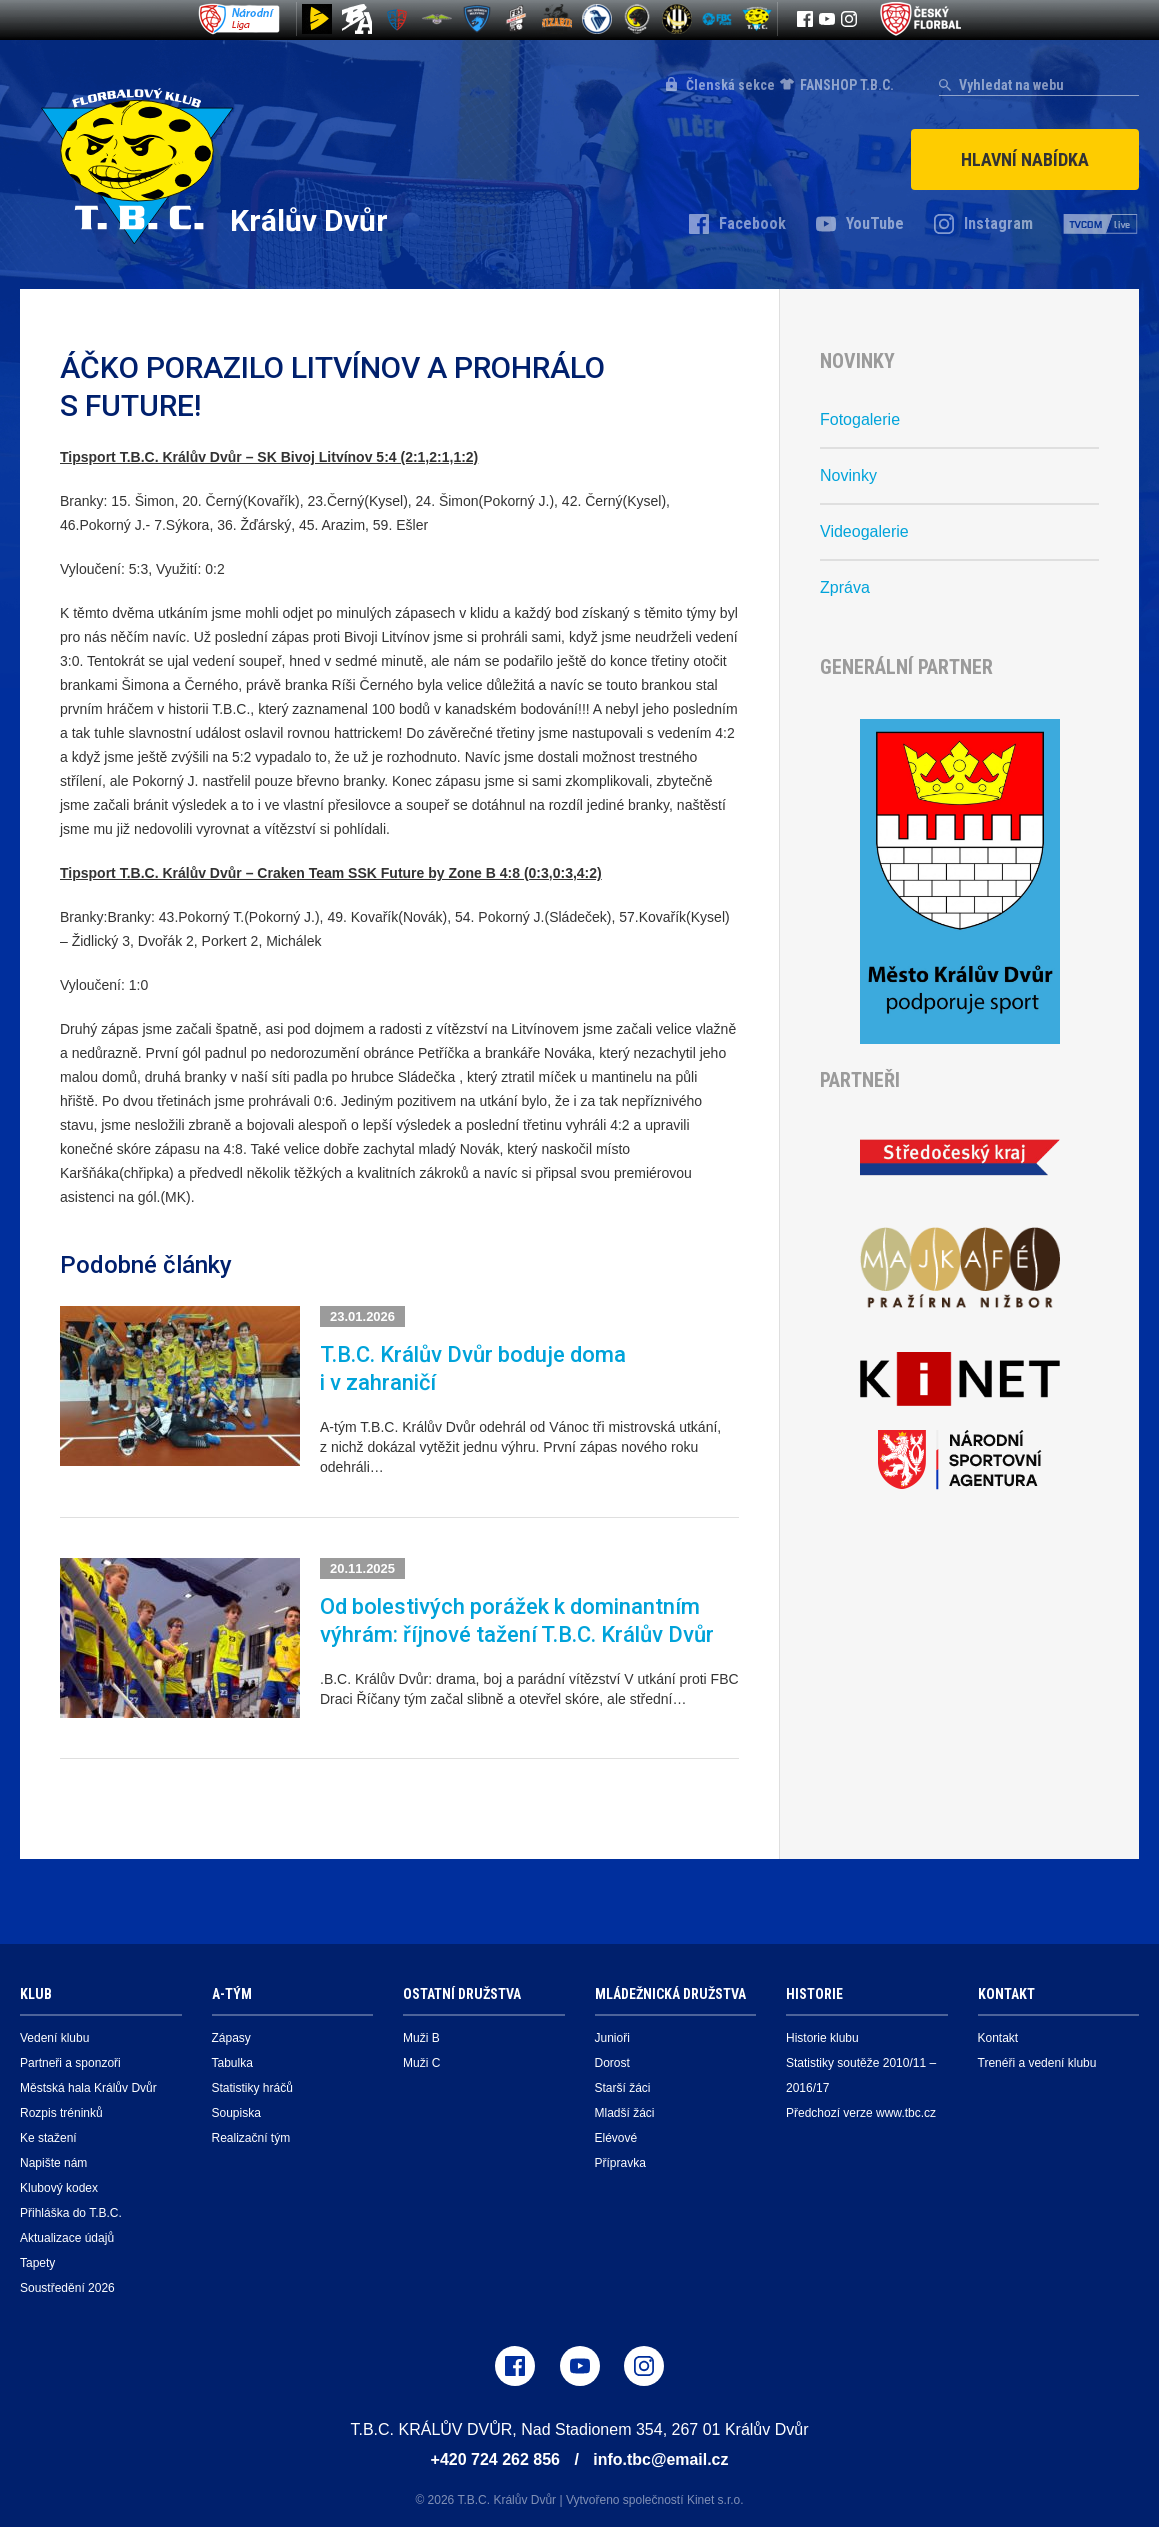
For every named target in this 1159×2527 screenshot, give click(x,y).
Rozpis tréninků (61, 2110)
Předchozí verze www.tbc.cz (861, 2110)
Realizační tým (251, 2135)
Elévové (616, 2135)
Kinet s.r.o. (715, 2497)
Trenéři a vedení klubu (1037, 2060)
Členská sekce (730, 85)
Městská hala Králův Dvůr (88, 2085)
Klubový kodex (59, 2185)
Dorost (612, 2060)
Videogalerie (864, 528)
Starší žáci (623, 2085)
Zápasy (231, 2035)
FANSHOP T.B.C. (847, 85)
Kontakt (998, 2035)
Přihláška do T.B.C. (71, 2210)
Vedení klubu (54, 2035)
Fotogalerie (860, 416)
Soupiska (236, 2110)
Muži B (421, 2035)
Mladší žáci (625, 2110)
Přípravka (620, 2160)
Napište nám (53, 2160)
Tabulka (232, 2060)
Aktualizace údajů (67, 2235)
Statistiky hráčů (252, 2085)
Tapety (37, 2260)
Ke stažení (48, 2135)
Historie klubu (822, 2035)
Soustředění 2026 (67, 2285)
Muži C (421, 2060)
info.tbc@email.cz (661, 2456)
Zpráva (845, 584)
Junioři (612, 2035)
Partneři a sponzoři (70, 2060)
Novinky (848, 472)
